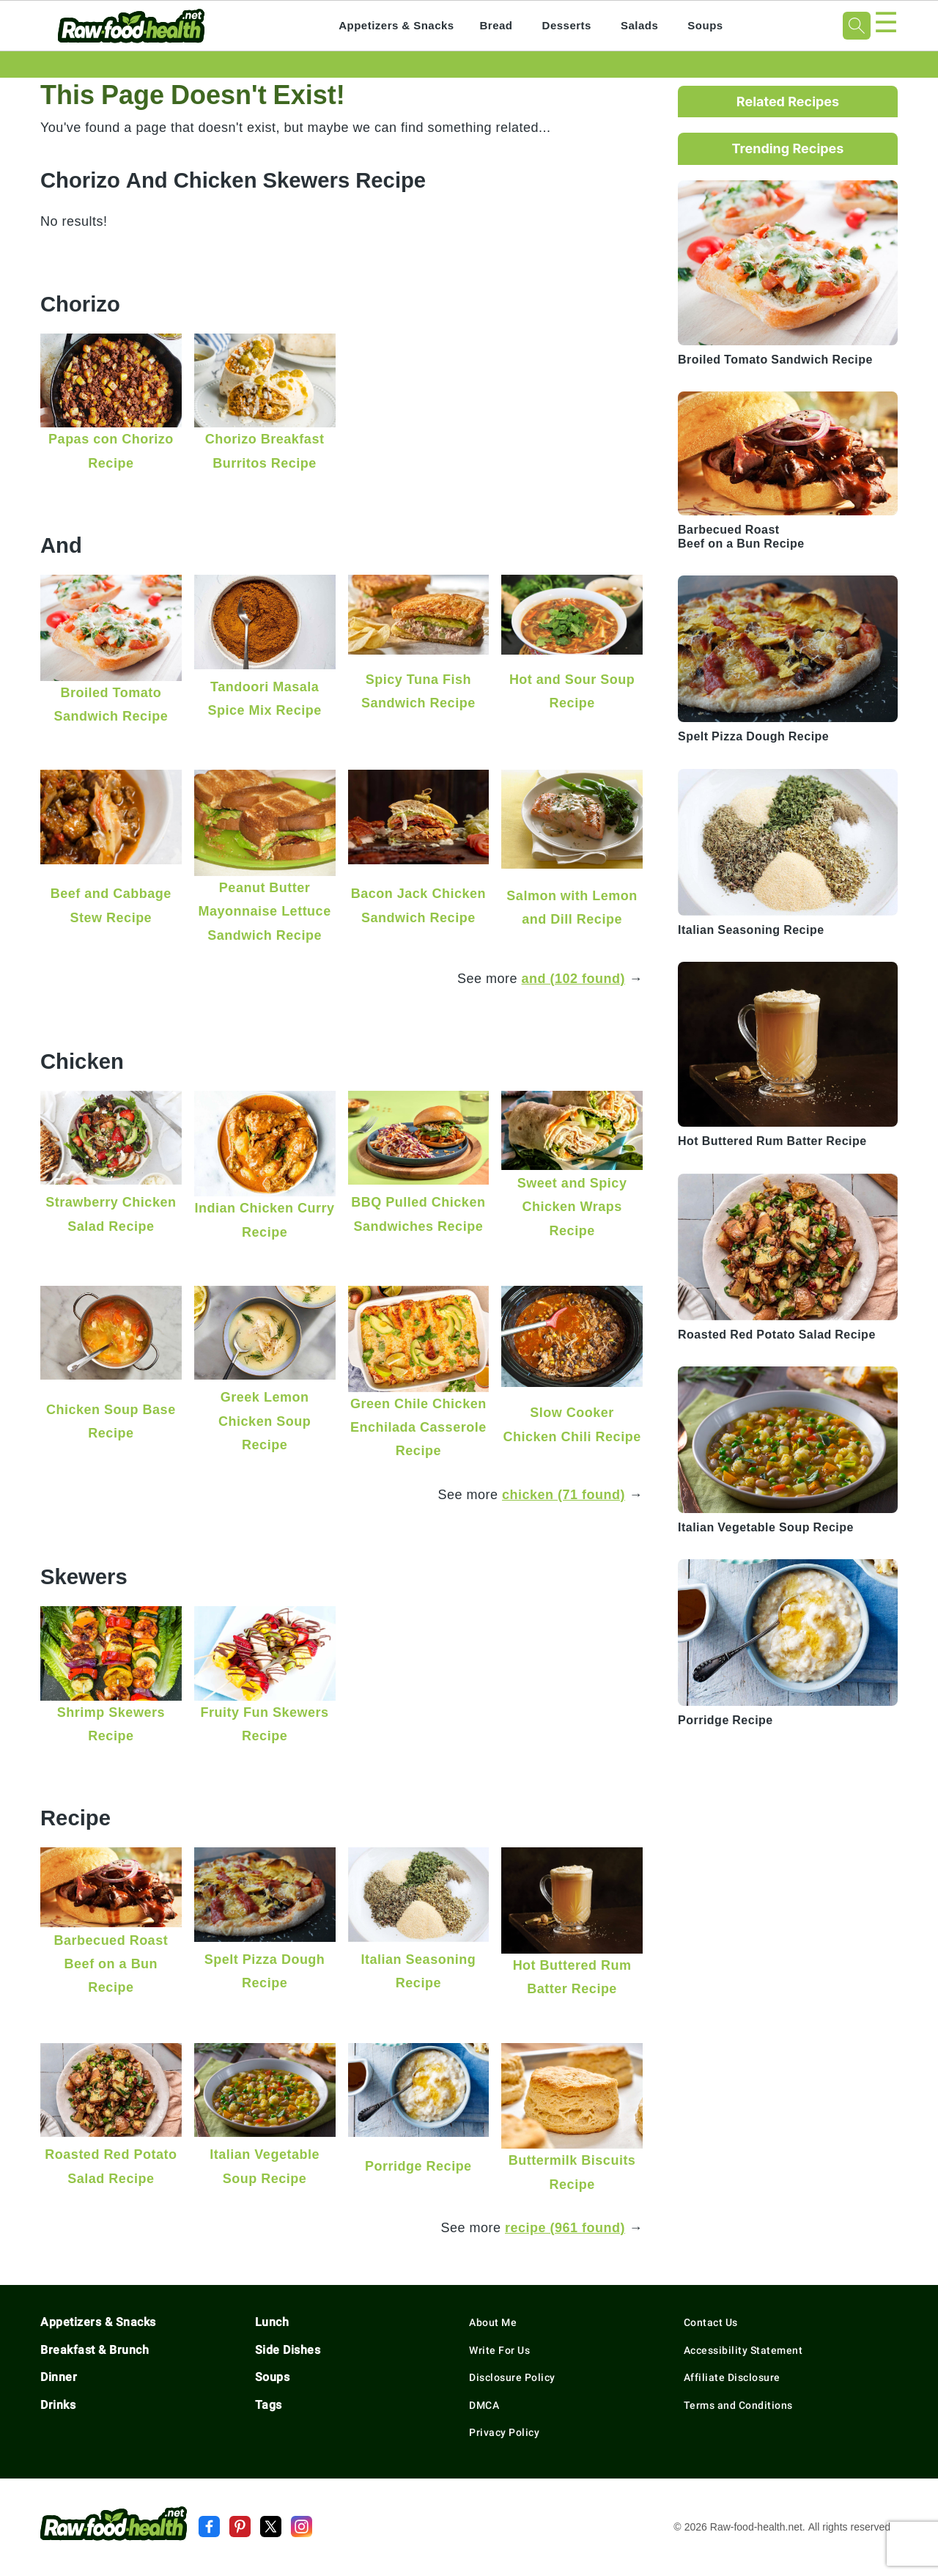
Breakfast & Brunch (94, 2350)
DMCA (484, 2405)
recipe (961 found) (565, 2227)
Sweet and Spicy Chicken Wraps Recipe (572, 1207)
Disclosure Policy (512, 2377)
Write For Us (499, 2350)
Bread (496, 25)
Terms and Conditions (738, 2405)
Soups (705, 25)
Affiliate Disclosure (732, 2377)
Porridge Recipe (418, 2166)
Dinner (58, 2377)
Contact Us (711, 2322)
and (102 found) (574, 978)
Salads (639, 25)
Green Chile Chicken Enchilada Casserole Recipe (418, 1427)
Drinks (57, 2405)
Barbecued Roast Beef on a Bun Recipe (111, 1964)
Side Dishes (288, 2350)
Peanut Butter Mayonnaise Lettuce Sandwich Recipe (265, 911)
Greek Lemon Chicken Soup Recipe (264, 1421)
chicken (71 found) (563, 1494)
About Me (493, 2322)
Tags (268, 2405)
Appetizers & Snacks (396, 25)
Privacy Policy (504, 2432)
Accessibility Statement (743, 2350)
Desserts (566, 25)
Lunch (272, 2322)
